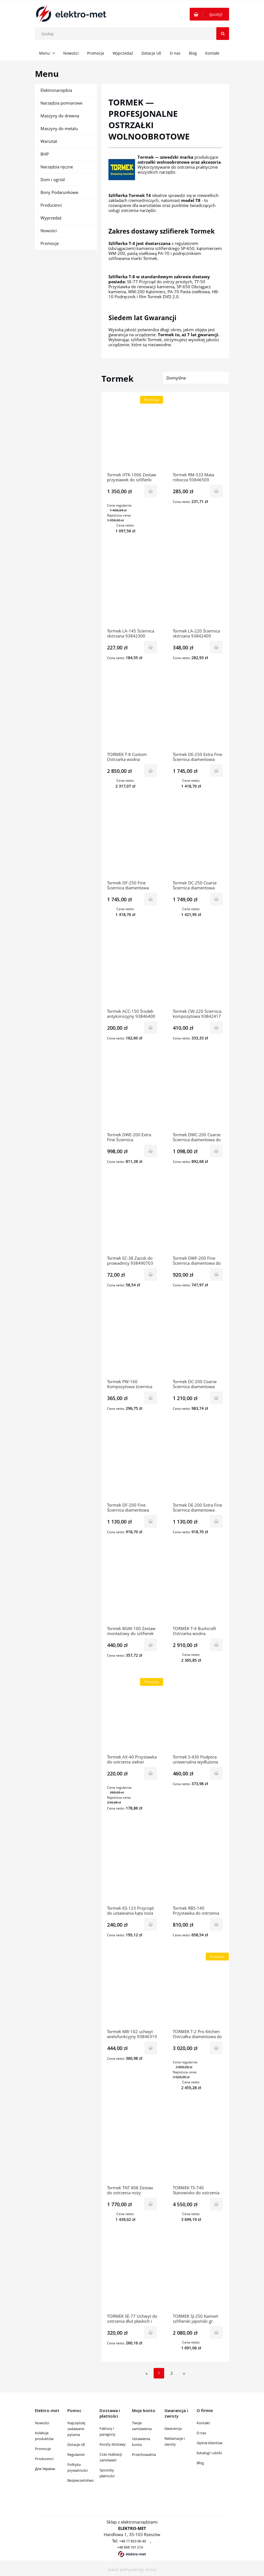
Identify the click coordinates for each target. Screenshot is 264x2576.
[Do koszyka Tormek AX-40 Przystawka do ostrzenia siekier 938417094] (150, 1773)
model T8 (190, 200)
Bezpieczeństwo (80, 2480)
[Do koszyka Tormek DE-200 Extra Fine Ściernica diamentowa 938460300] (216, 1521)
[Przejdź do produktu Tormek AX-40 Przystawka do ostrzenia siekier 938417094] (132, 1717)
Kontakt (203, 2422)
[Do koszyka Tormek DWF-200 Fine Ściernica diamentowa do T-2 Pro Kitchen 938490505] (216, 1274)
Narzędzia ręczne (56, 166)
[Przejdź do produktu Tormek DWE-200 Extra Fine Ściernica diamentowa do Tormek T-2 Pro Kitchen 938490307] (132, 1094)
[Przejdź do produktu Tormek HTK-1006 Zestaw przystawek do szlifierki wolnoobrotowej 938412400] (132, 434)
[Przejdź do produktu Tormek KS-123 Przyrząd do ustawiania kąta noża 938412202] (132, 1868)
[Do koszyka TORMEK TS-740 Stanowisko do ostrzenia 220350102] (216, 2204)
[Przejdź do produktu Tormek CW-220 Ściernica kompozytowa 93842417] (198, 971)
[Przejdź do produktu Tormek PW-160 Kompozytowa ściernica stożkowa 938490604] (132, 1341)
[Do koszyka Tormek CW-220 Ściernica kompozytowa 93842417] (216, 1027)
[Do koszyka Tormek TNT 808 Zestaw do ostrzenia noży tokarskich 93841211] (150, 2204)
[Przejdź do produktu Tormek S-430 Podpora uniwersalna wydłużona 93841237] (198, 1717)
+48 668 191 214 (130, 2547)
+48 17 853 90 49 (132, 2541)
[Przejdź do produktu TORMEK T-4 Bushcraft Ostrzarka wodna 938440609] (198, 1588)
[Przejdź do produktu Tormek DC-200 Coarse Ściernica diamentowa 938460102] (198, 1341)
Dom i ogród (52, 179)
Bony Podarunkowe (59, 192)
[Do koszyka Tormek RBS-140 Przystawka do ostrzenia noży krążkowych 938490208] (216, 1924)
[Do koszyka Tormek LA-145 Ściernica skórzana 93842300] (150, 647)
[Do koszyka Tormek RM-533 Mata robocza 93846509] (216, 491)
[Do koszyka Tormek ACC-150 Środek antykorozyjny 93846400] (150, 1027)
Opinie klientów (209, 2442)
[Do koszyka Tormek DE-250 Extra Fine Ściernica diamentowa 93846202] (216, 770)
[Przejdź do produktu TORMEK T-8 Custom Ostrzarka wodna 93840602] (132, 714)
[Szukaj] (222, 33)
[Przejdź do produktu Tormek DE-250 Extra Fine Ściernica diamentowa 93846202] (198, 714)
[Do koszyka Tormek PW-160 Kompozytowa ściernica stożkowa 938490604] (150, 1397)
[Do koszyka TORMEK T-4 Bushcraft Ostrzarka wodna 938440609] (216, 1644)
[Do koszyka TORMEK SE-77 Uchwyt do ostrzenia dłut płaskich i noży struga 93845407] (150, 2332)
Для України (45, 2468)
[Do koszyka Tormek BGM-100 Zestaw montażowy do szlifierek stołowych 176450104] (150, 1644)
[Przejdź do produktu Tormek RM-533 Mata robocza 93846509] (198, 434)
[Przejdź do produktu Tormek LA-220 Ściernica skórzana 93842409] (198, 591)
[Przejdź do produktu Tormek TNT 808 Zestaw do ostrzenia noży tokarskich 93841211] (132, 2147)
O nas (201, 2432)
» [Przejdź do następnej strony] (184, 2373)
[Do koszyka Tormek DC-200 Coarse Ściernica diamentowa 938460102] (216, 1397)
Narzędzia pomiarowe (61, 103)
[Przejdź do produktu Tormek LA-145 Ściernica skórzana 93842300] (132, 591)
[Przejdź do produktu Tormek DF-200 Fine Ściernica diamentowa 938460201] (132, 1465)
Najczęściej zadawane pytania (76, 2428)
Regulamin (76, 2454)
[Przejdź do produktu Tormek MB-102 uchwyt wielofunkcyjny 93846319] (132, 1991)
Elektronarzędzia (56, 90)
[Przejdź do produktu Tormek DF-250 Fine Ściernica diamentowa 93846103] (132, 842)
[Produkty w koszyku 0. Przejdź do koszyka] (209, 14)
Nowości (48, 230)
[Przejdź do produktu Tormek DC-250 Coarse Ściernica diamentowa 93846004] (198, 842)
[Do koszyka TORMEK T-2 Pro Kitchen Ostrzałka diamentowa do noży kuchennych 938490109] (216, 2047)
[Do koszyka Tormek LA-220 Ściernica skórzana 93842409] (216, 647)
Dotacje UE (76, 2444)
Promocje (49, 243)
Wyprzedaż (51, 218)
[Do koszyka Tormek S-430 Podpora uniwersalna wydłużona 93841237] (216, 1773)
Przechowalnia (144, 2454)
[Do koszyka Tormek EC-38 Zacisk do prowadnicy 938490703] (150, 1274)
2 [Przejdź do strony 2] (172, 2373)
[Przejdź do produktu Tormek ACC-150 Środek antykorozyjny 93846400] (132, 971)
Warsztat (48, 141)
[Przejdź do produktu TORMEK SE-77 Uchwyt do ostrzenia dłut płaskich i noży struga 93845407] (132, 2276)
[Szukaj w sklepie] (133, 33)
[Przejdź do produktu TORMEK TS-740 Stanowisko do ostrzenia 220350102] (198, 2147)
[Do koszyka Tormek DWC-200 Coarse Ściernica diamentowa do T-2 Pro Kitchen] (216, 1151)
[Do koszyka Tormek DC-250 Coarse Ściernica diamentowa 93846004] (216, 899)
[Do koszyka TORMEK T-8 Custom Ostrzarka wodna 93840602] (150, 770)
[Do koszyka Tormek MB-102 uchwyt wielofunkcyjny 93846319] (150, 2047)
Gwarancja (173, 2428)
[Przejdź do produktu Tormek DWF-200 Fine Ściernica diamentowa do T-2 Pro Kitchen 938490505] (198, 1218)
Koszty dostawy (113, 2444)
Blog (200, 2462)
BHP (44, 154)
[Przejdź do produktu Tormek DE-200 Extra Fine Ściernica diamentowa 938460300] (198, 1465)
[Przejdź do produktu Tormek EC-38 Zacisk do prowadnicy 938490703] (132, 1218)
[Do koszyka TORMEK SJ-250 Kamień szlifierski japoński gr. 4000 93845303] (216, 2332)
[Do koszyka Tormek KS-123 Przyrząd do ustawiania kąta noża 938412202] (150, 1924)
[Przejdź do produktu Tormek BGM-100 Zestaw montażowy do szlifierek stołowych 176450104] (132, 1588)
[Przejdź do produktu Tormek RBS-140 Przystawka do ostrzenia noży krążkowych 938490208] (198, 1868)
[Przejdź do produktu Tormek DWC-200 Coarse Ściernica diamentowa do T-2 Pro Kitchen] (198, 1094)
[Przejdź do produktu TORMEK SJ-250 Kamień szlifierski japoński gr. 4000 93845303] (198, 2276)
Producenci (51, 205)
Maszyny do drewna (59, 115)
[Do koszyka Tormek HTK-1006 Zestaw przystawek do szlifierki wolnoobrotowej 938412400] (150, 491)
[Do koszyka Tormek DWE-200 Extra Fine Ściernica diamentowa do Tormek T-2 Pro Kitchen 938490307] (150, 1151)
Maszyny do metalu (59, 128)
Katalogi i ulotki (209, 2452)
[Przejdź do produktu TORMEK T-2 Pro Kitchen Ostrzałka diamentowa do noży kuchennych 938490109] (198, 1991)
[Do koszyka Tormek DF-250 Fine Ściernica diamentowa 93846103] (150, 899)
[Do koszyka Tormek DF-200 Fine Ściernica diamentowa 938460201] (150, 1521)
